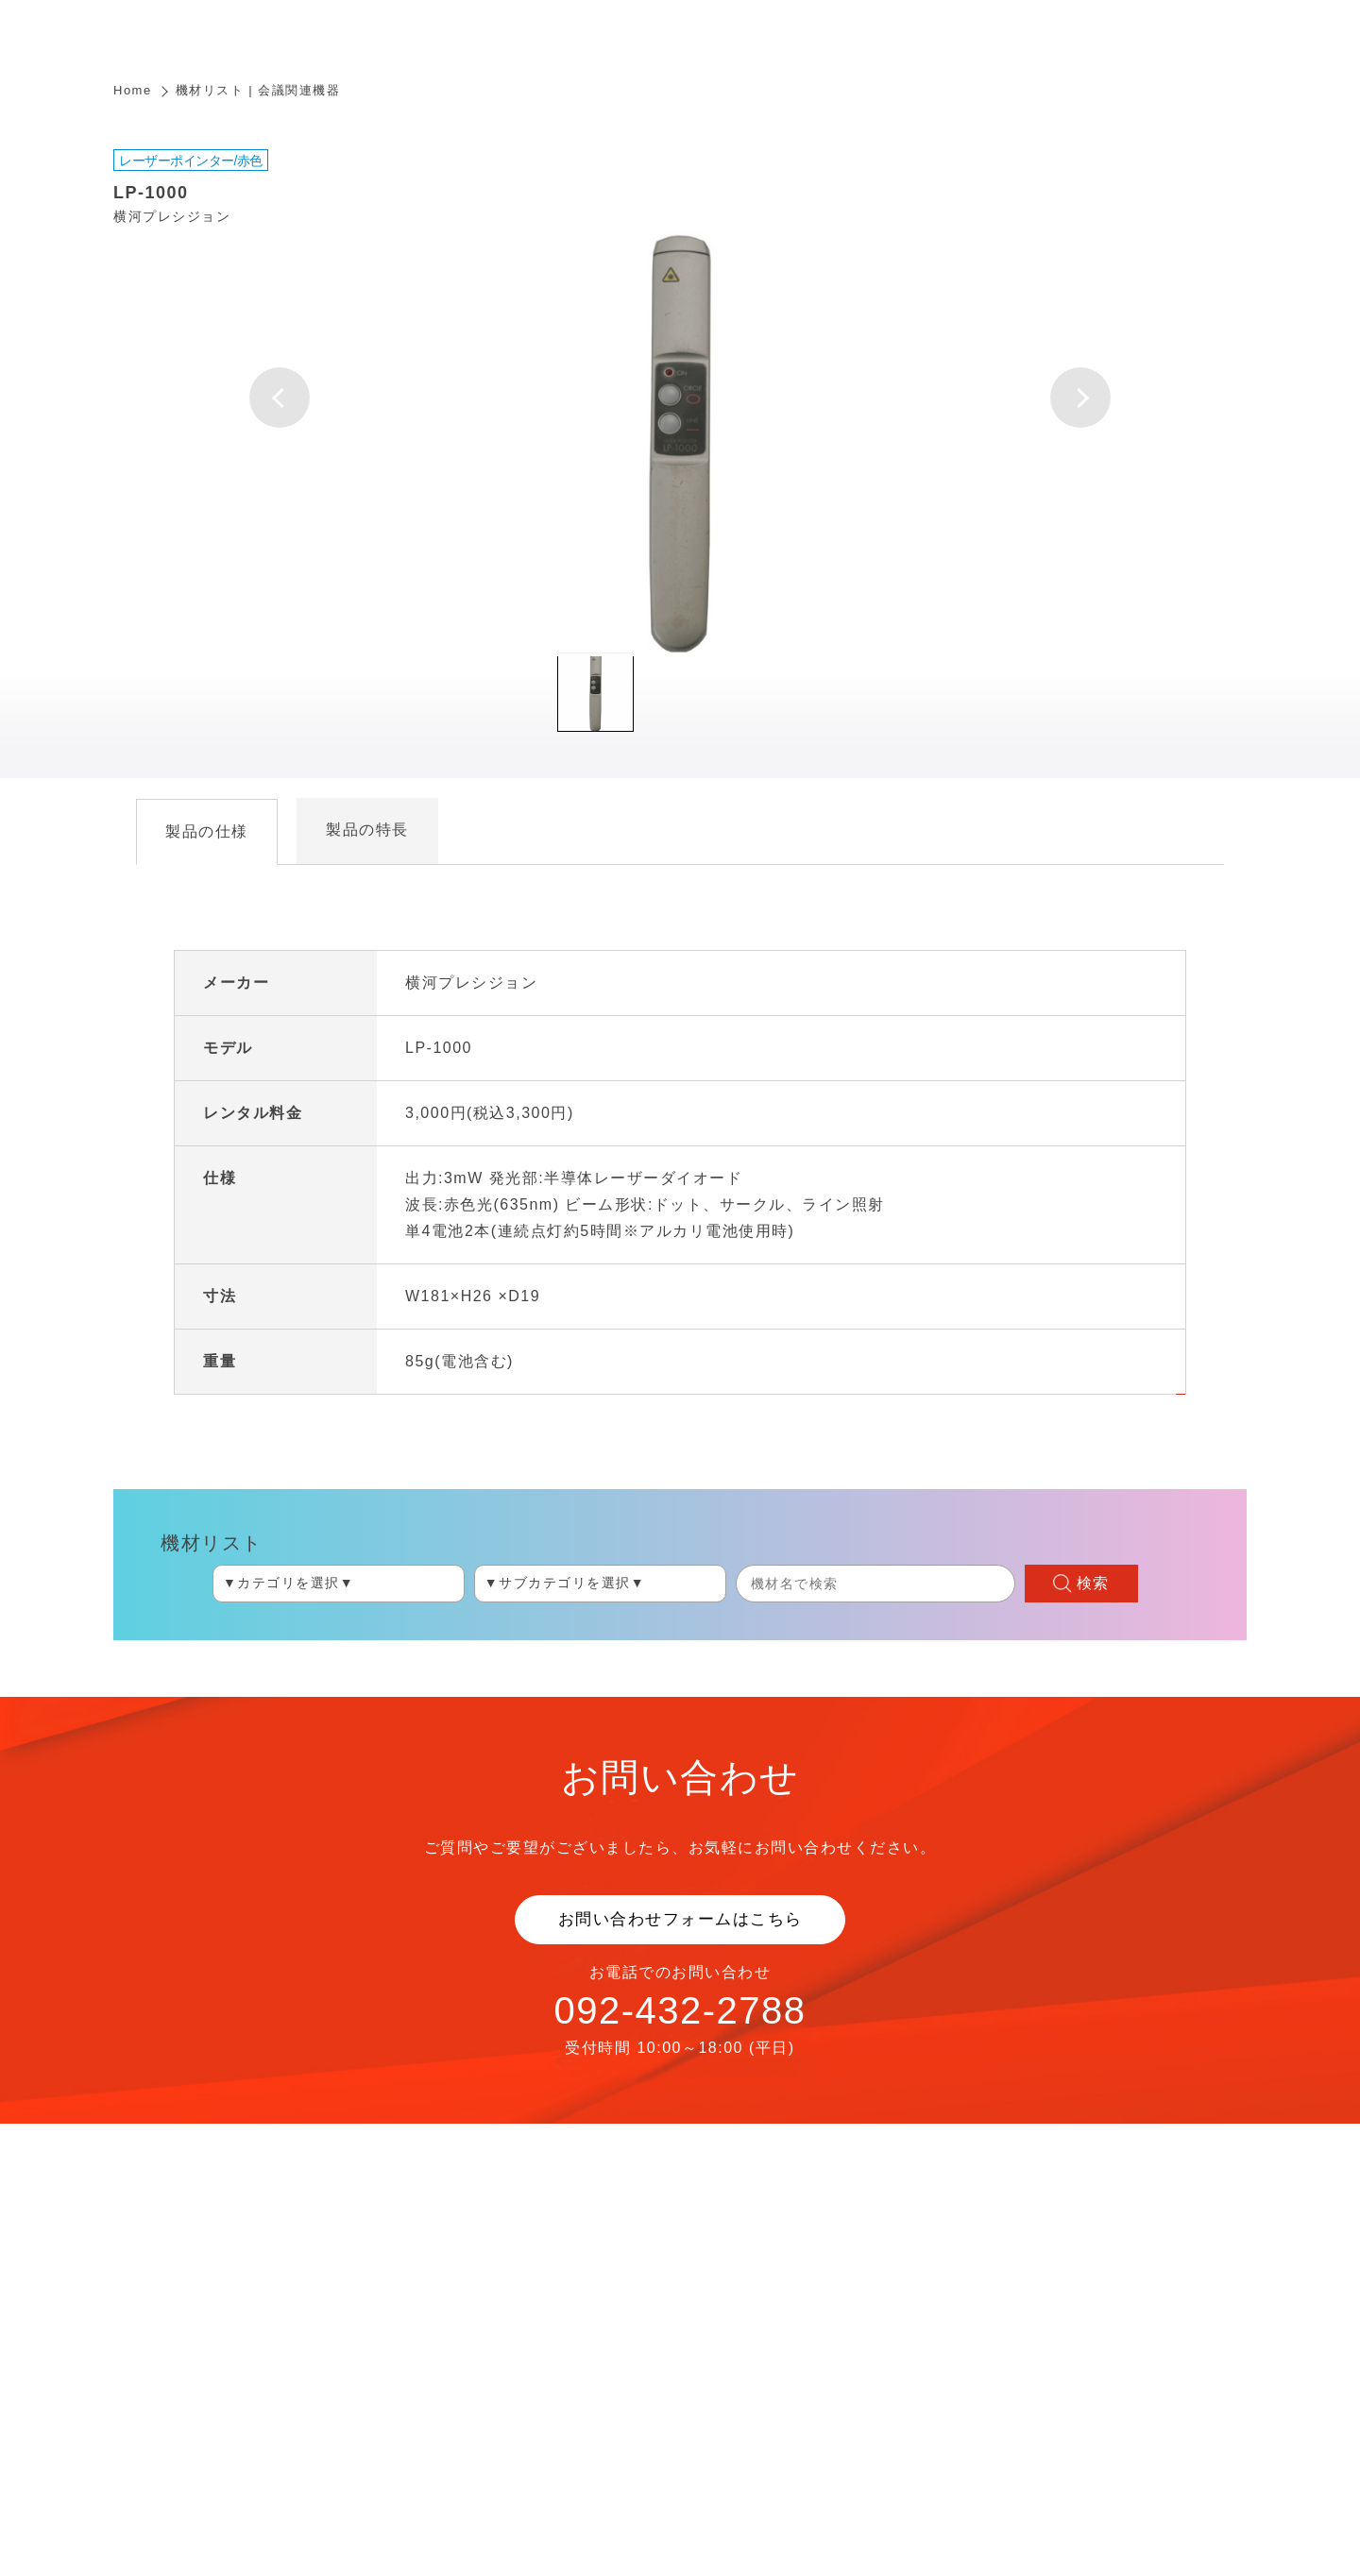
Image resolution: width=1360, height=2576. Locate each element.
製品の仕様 (206, 831)
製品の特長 (367, 830)
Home (132, 90)
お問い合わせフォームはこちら (680, 1919)
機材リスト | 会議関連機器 (258, 90)
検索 (1093, 1583)
